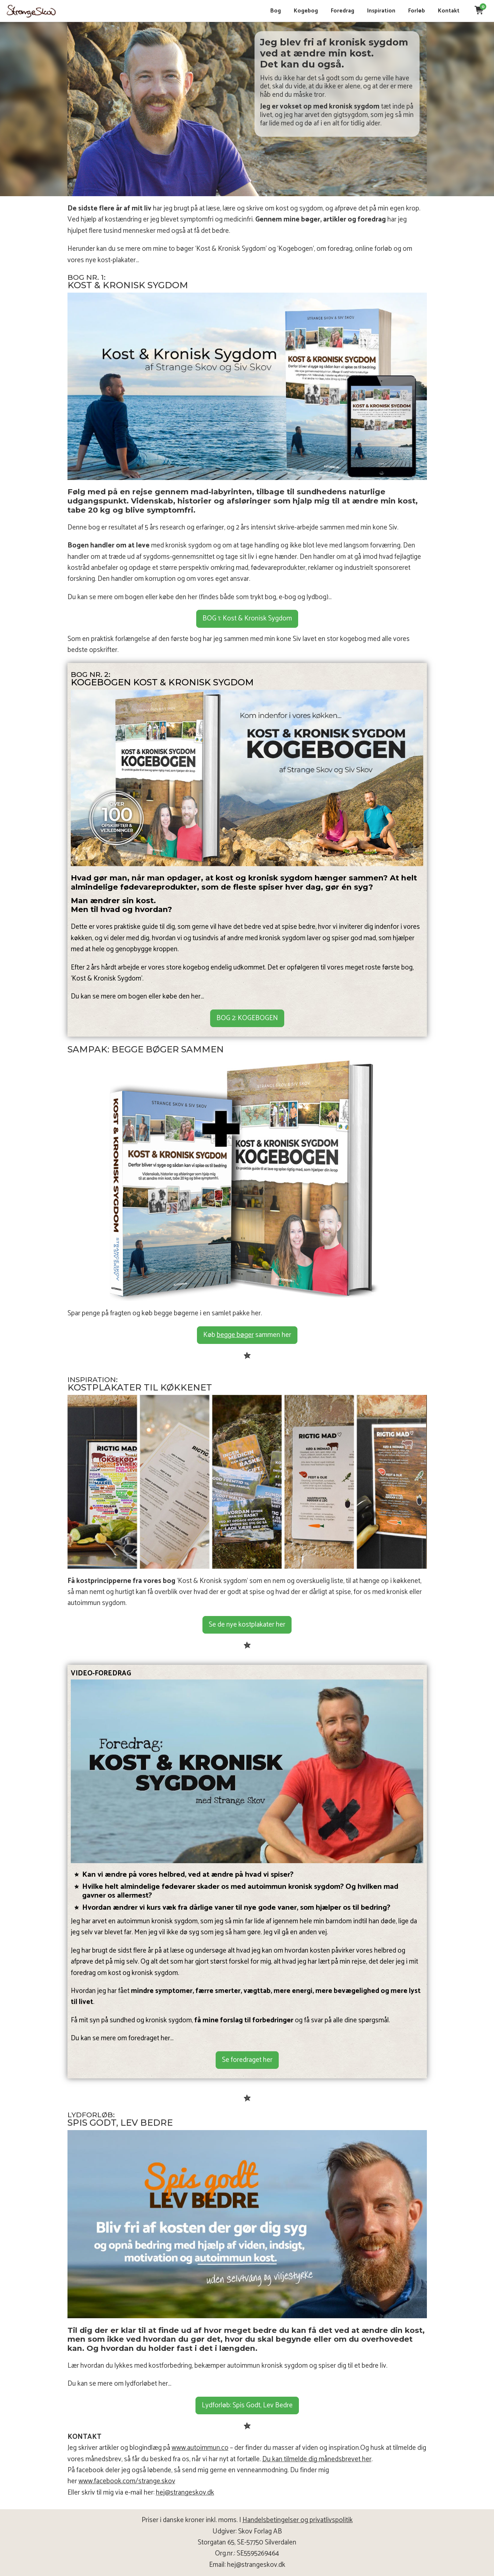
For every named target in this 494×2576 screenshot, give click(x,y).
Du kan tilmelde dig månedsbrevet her (317, 2459)
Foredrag (339, 10)
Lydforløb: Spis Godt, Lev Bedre (247, 2405)
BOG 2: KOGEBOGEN (247, 1018)
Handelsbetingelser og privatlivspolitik (297, 2520)
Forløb (413, 10)
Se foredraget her (247, 2060)
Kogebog (302, 10)
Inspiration (378, 10)
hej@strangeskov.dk (185, 2492)
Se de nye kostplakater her (247, 1624)
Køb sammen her (247, 1335)
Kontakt (445, 10)
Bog (272, 10)
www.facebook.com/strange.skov (126, 2481)
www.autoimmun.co (200, 2448)
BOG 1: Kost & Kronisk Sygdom (247, 618)
